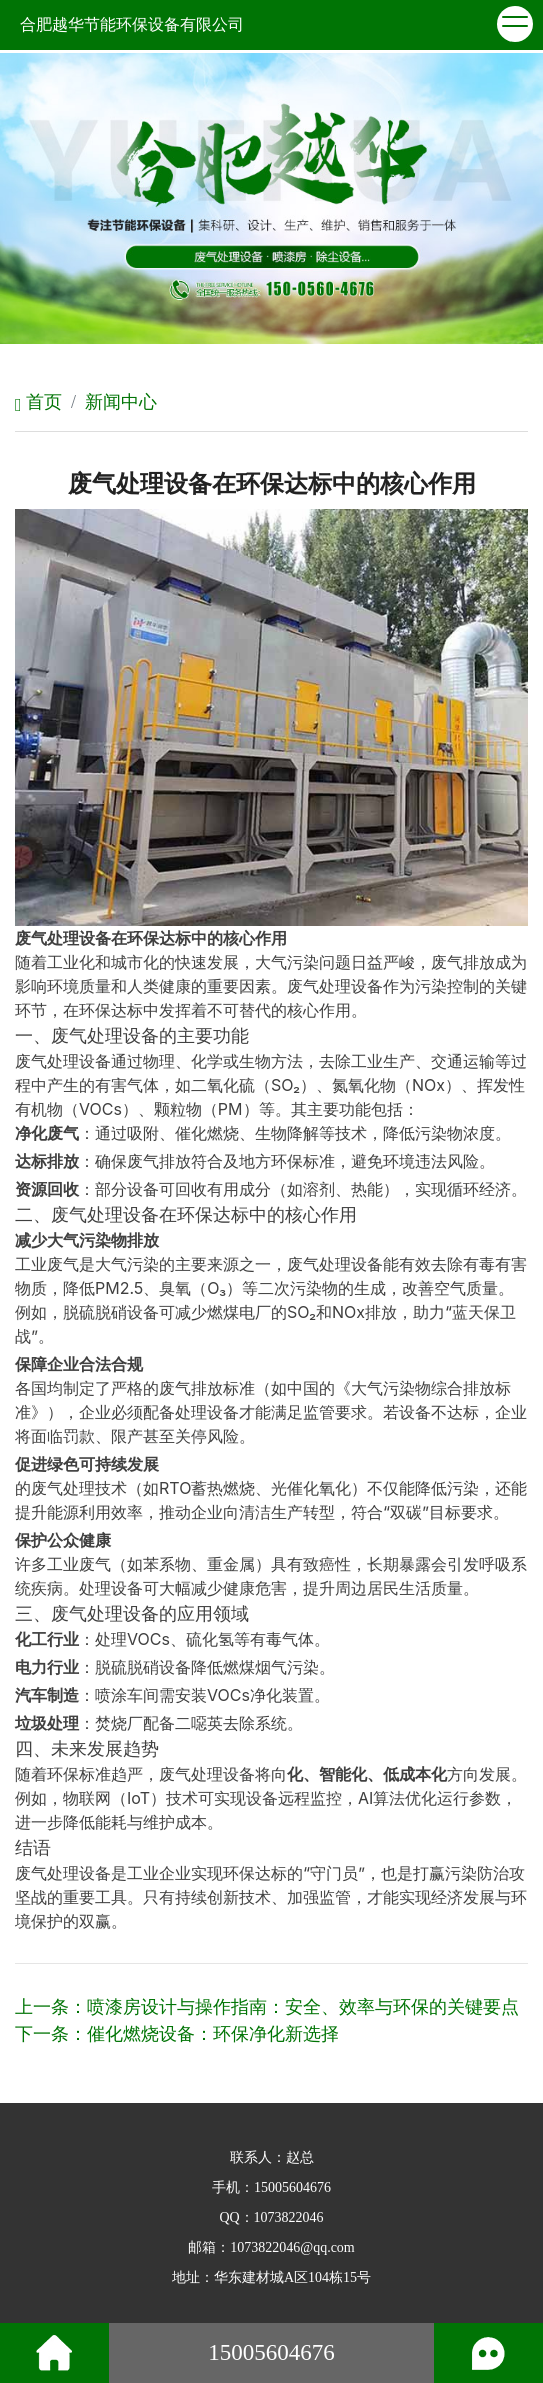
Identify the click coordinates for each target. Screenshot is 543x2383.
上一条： (267, 2007)
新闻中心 (121, 402)
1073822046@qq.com (292, 2247)
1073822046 (289, 2217)
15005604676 (292, 2187)
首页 (38, 402)
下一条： (177, 2034)
